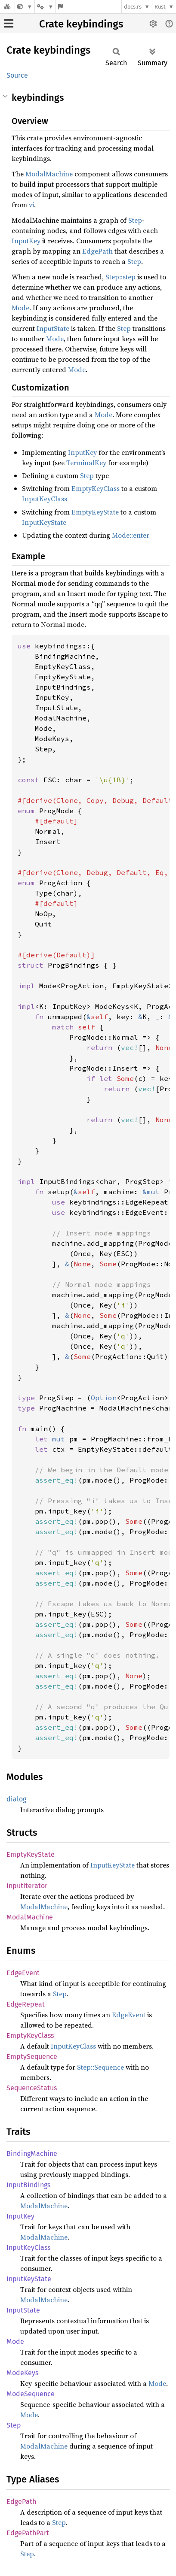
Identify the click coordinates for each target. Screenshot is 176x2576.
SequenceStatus (31, 2088)
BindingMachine (31, 2153)
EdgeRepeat (25, 2004)
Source (17, 75)
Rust (160, 6)
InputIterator (26, 1886)
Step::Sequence (100, 2067)
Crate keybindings (81, 24)
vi (31, 204)
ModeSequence (30, 2394)
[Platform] (45, 6)
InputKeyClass (44, 498)
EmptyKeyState (95, 512)
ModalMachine (49, 174)
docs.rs (133, 6)
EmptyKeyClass (95, 488)
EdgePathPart (27, 2533)
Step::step (120, 277)
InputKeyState (44, 522)
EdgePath (97, 251)
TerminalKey (86, 462)
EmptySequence (31, 2056)
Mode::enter (130, 535)
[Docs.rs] (7, 6)
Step (135, 220)
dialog (16, 1799)
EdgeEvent (23, 1973)
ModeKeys (22, 2373)
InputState (53, 328)
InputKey (26, 240)
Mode (20, 307)
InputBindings (28, 2185)
